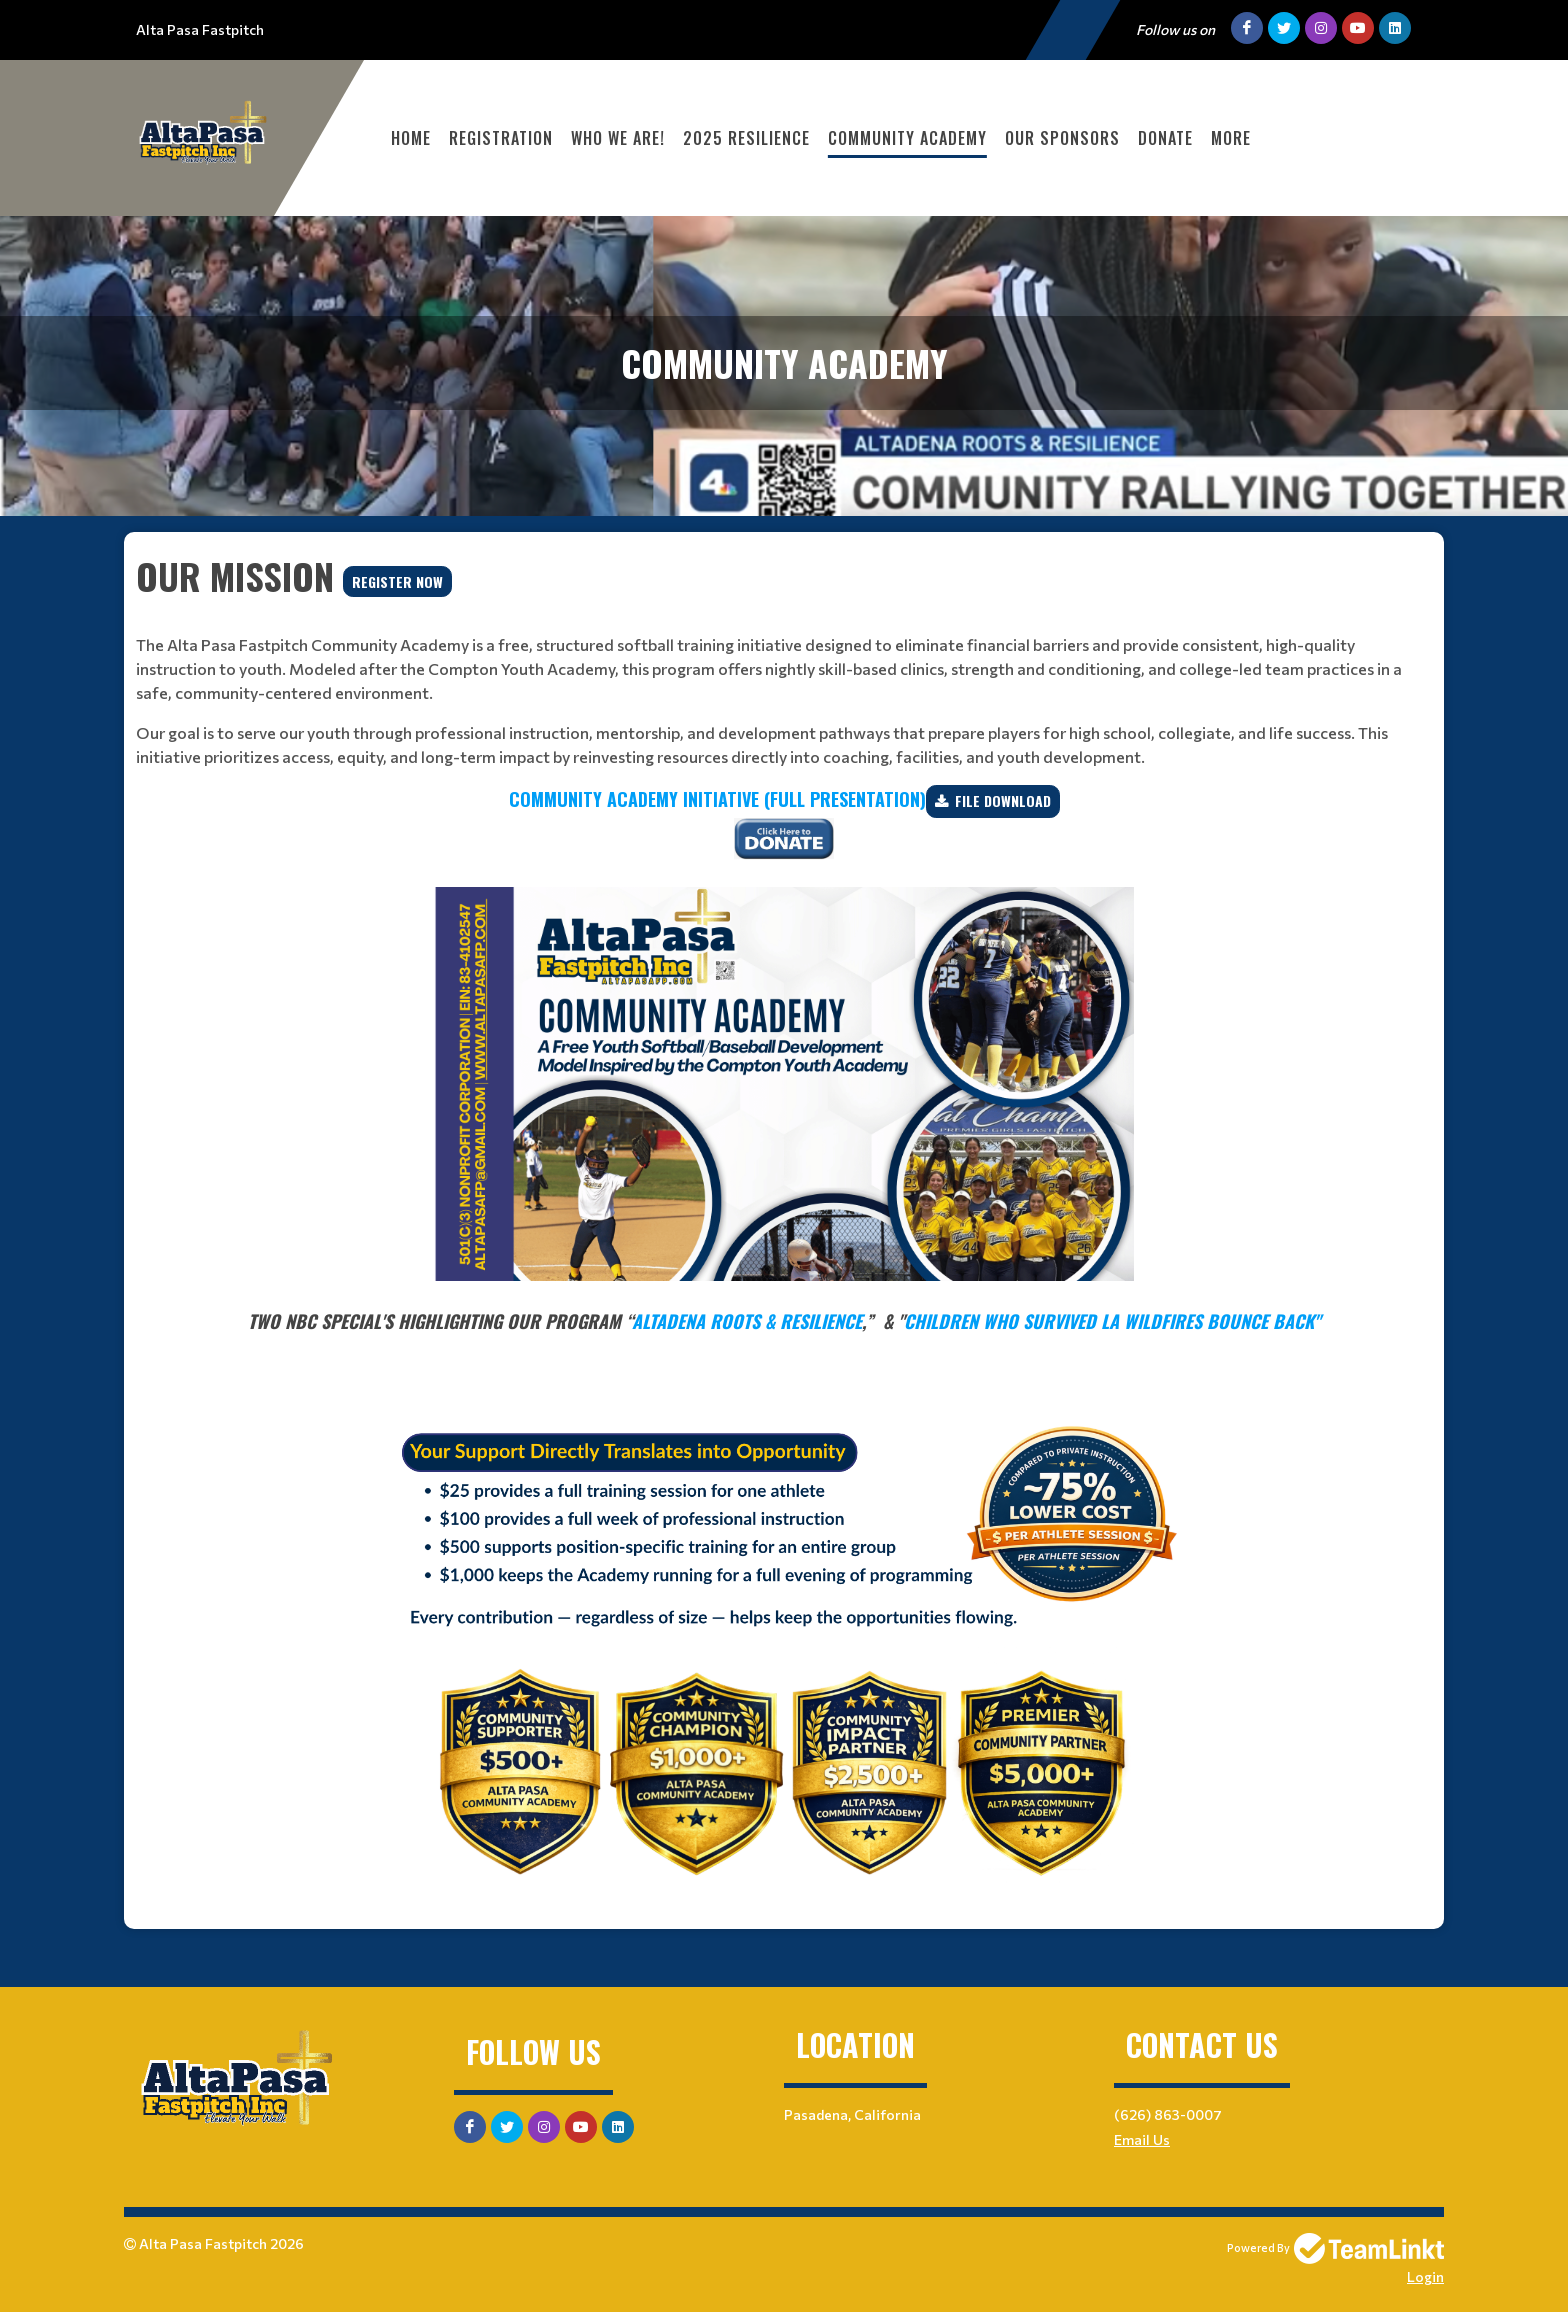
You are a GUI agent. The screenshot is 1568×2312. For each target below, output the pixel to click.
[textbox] (784, 659)
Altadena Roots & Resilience (747, 1321)
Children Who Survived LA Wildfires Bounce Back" (1112, 1321)
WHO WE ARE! (618, 138)
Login (1425, 2276)
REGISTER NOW (397, 581)
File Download (1003, 800)
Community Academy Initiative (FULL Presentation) (717, 799)
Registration (501, 138)
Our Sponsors (1062, 138)
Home (411, 138)
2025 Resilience (746, 138)
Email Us (1142, 2139)
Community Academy (907, 138)
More (1231, 138)
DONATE (1165, 138)
